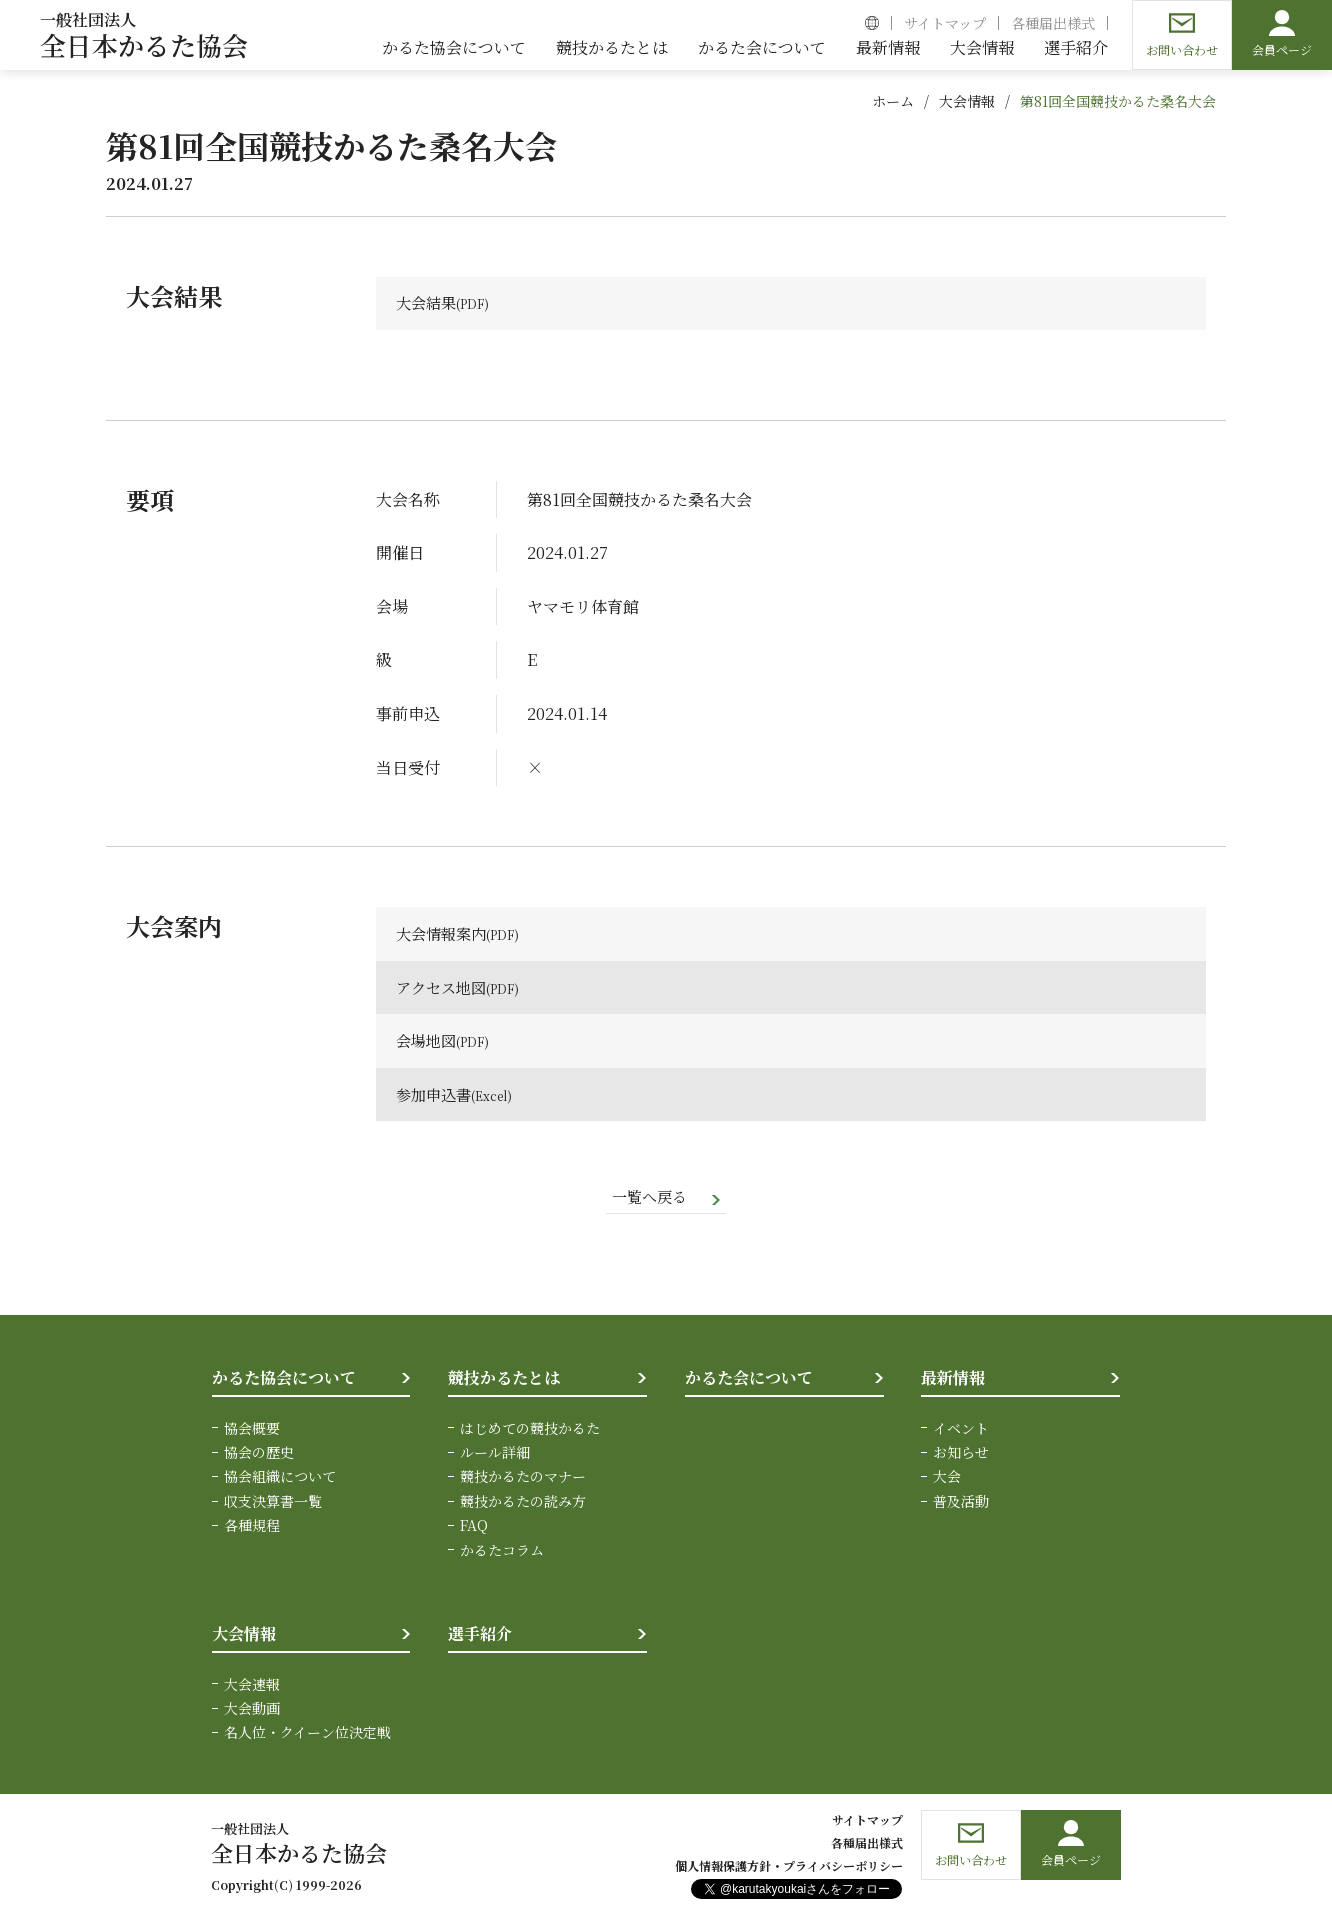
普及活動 (961, 1504)
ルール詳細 (495, 1455)
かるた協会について (284, 1380)
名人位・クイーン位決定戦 (307, 1735)
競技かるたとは (504, 1380)
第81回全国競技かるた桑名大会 (1118, 101)
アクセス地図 (444, 988)
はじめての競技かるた (530, 1431)
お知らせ (961, 1455)
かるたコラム (502, 1553)
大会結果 (428, 303)
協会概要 (252, 1431)
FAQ (474, 1528)
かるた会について (749, 1380)
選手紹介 (480, 1636)
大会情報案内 (444, 935)
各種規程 (252, 1528)
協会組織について (280, 1479)
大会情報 (967, 101)
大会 (947, 1479)
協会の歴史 (259, 1455)
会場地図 (428, 1042)
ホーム (893, 101)
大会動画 (252, 1711)
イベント (961, 1431)
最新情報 (953, 1380)
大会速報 (252, 1687)
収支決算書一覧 (273, 1504)
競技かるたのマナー (523, 1479)
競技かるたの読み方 (523, 1504)
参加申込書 (436, 1095)
